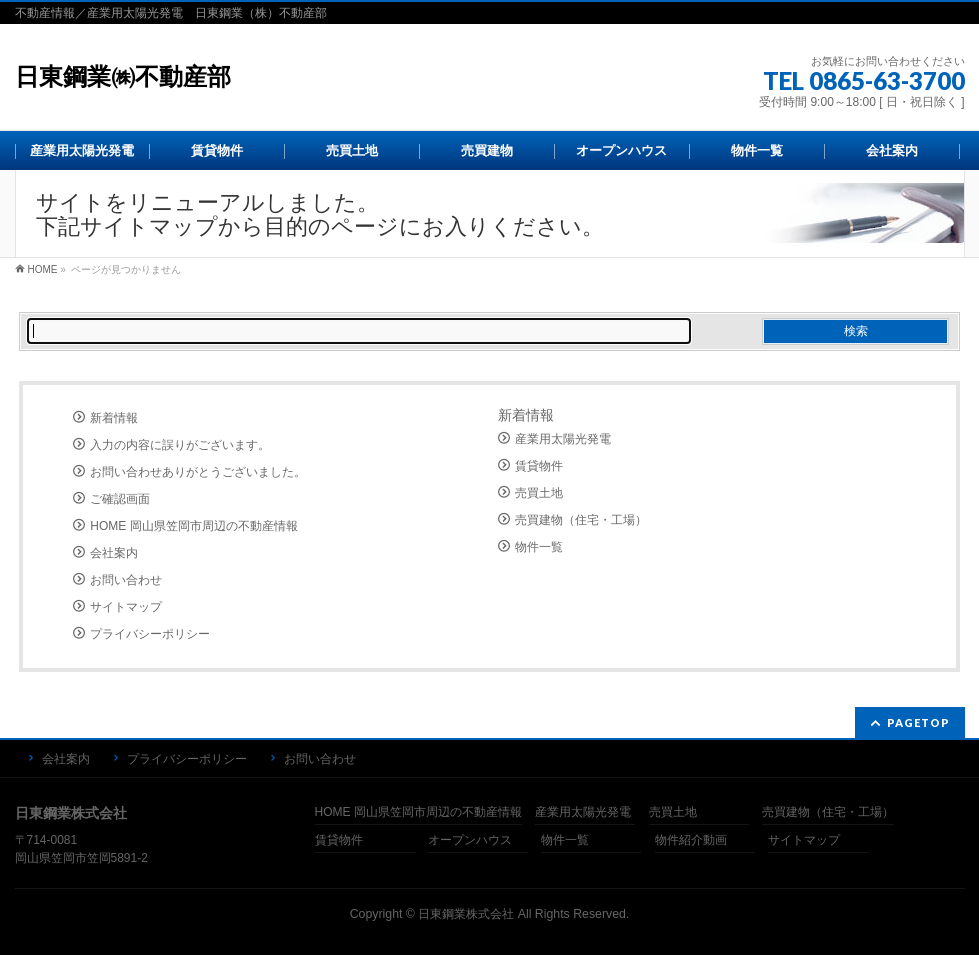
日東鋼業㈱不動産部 (123, 76)
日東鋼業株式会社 (466, 914)
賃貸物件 (539, 466)
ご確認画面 (120, 499)
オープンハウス (470, 840)
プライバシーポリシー (150, 634)
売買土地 (539, 493)
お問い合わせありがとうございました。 (198, 472)
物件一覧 (539, 547)
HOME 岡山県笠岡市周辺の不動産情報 (193, 526)
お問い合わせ (126, 580)
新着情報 (114, 418)
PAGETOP (918, 722)
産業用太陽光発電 (563, 439)
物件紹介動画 (691, 840)
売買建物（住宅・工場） (581, 520)
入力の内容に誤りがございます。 (180, 445)
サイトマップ (126, 607)
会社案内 (114, 553)
